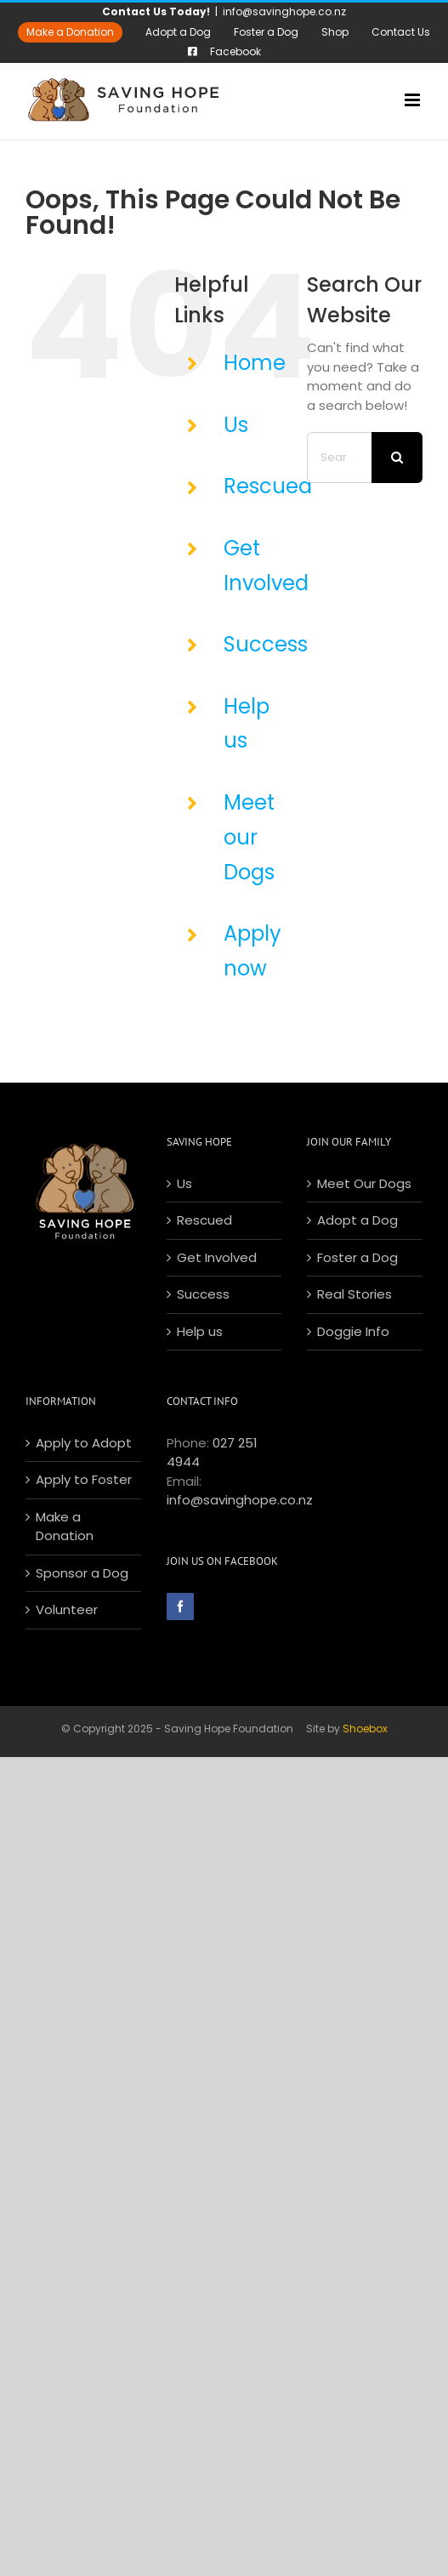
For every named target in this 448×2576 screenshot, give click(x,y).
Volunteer (67, 1609)
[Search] (396, 457)
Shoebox (365, 1728)
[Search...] (339, 457)
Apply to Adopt (84, 1443)
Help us (200, 1331)
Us (236, 425)
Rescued (268, 486)
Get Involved (217, 1257)
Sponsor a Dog (82, 1573)
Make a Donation (65, 1526)
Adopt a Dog (357, 1220)
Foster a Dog (357, 1257)
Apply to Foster (84, 1479)
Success (266, 644)
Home (255, 363)
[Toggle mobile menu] (413, 100)
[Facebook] (180, 1606)
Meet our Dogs (249, 837)
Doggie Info (353, 1331)
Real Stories (354, 1294)
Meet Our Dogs (364, 1183)
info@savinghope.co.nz (284, 11)
